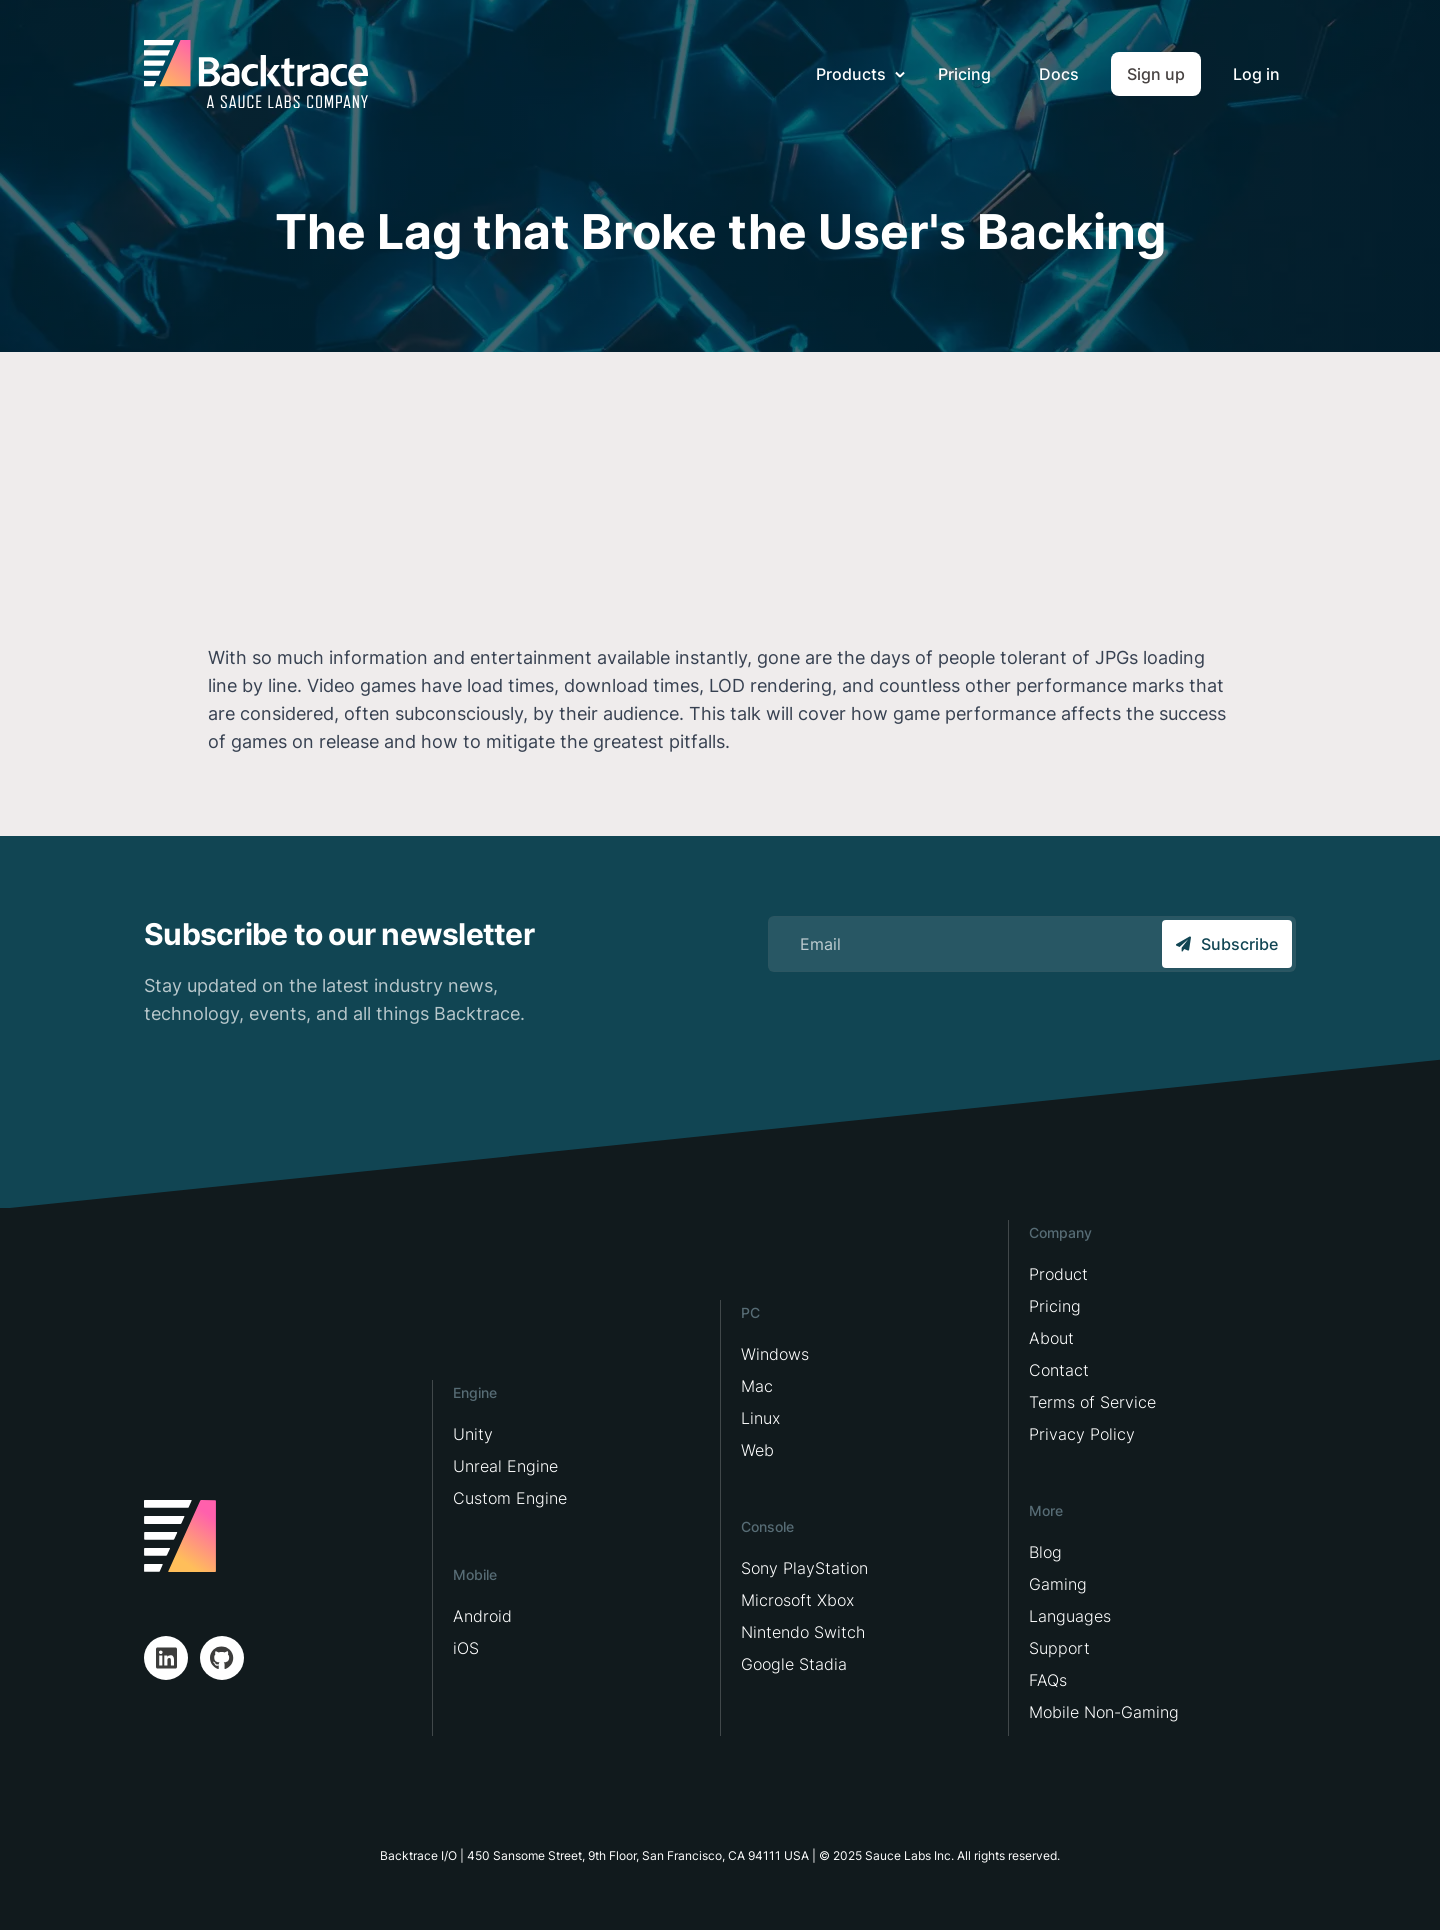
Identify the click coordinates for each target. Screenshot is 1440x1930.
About (1051, 1338)
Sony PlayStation (804, 1568)
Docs (1059, 74)
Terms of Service (1092, 1402)
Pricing (964, 74)
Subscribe (1227, 944)
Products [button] (853, 74)
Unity (473, 1434)
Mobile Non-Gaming (1104, 1712)
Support (1059, 1648)
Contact (1059, 1370)
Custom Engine (510, 1498)
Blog (1045, 1552)
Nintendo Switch (803, 1632)
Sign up (1156, 74)
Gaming (1058, 1584)
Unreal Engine (505, 1466)
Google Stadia (794, 1664)
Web (757, 1450)
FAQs (1048, 1680)
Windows (775, 1354)
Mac (757, 1386)
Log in (1256, 74)
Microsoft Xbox (797, 1600)
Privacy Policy (1082, 1434)
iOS (466, 1648)
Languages (1070, 1616)
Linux (760, 1418)
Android (482, 1616)
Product (1058, 1274)
